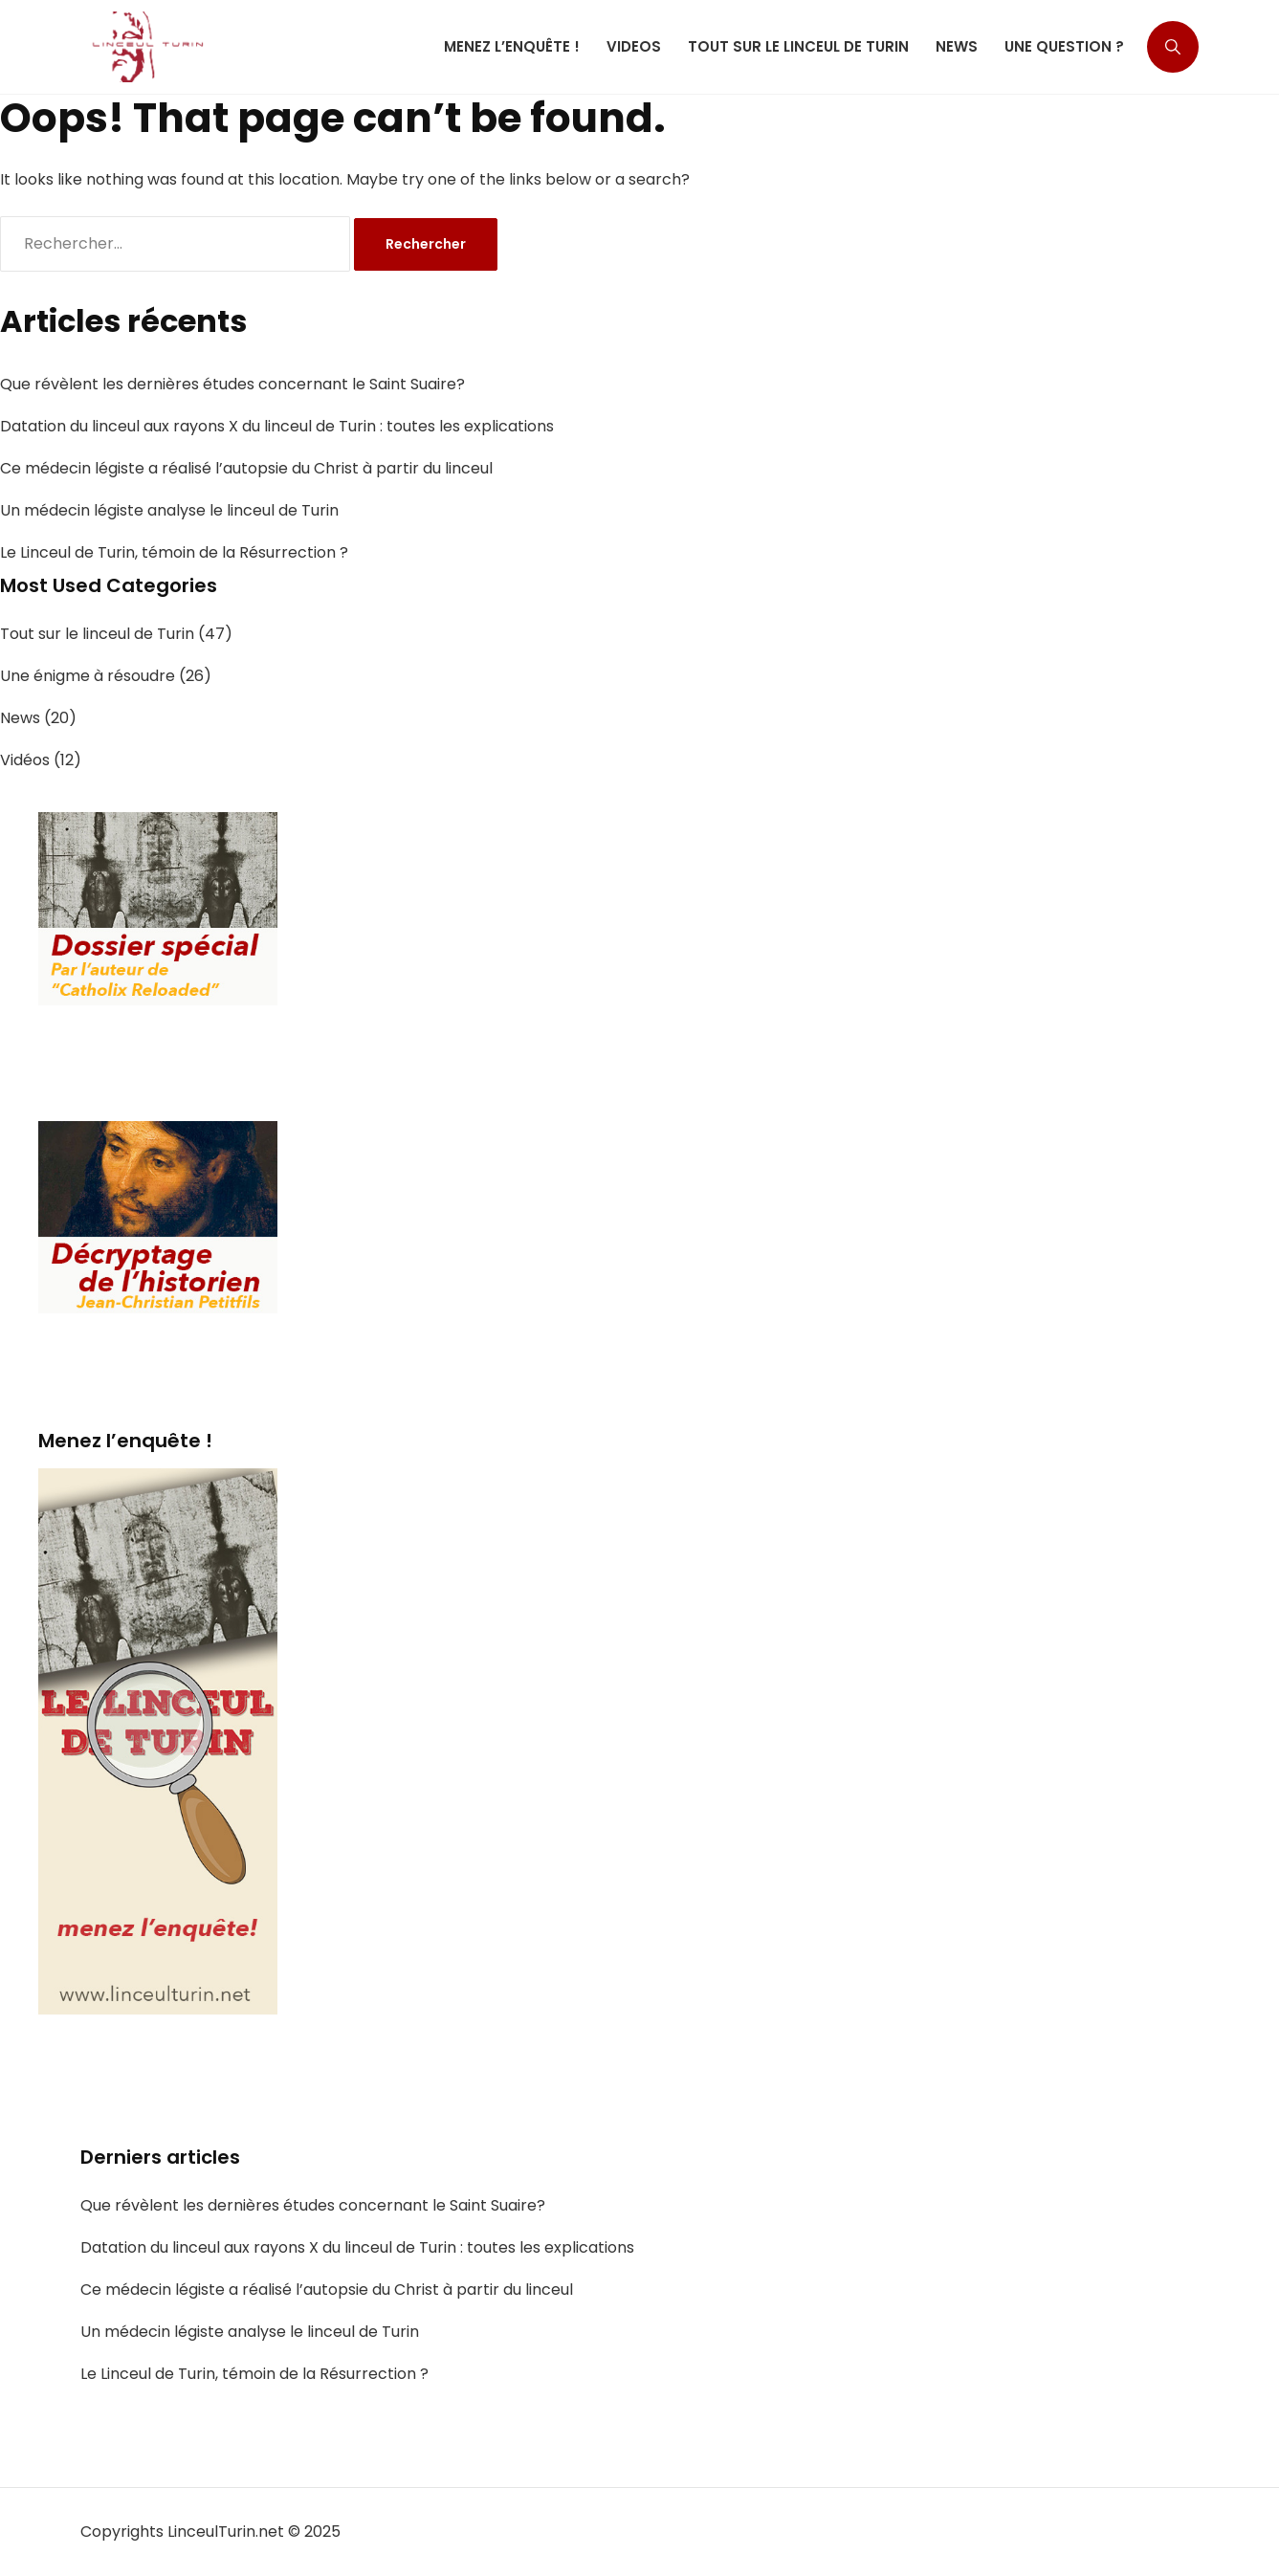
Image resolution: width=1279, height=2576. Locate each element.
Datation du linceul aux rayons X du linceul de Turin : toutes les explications (277, 426)
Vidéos (25, 760)
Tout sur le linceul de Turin (97, 634)
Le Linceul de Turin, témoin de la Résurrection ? (174, 552)
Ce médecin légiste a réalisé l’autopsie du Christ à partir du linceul (246, 468)
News (20, 718)
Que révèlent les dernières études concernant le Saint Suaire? (232, 384)
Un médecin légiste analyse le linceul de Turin (169, 510)
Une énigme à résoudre (87, 676)
